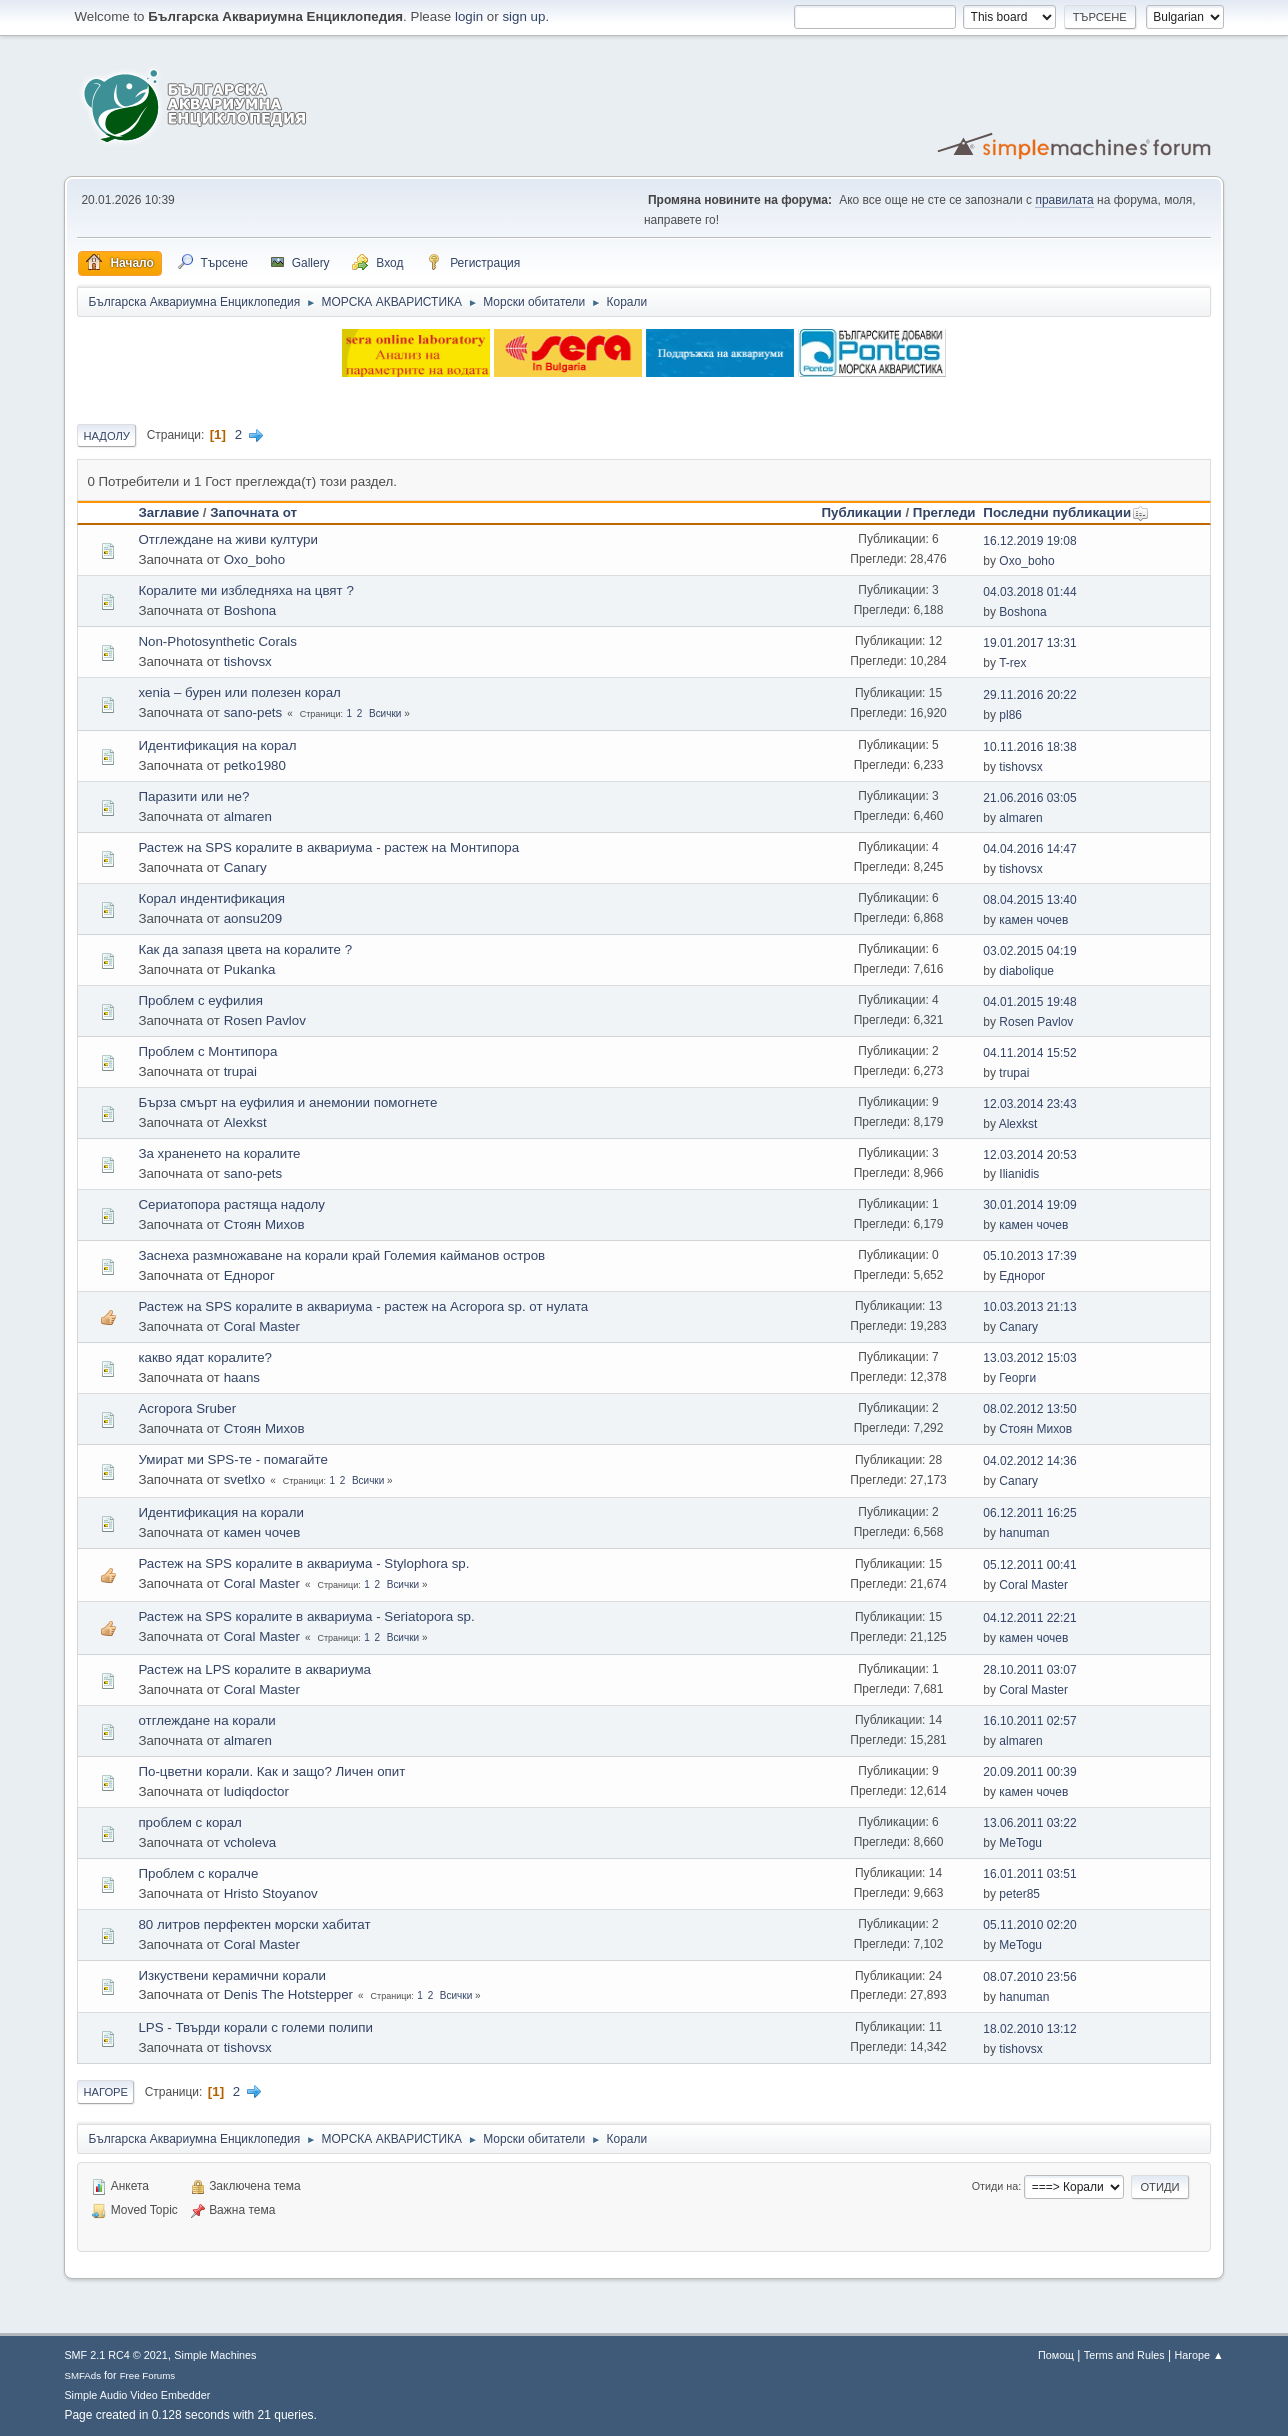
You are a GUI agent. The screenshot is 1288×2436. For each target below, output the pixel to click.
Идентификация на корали (221, 1512)
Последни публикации (1066, 512)
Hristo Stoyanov (271, 1893)
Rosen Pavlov (265, 1020)
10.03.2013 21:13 (1029, 1307)
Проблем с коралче (198, 1873)
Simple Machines (215, 2355)
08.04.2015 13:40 (1029, 900)
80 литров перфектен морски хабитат (254, 1924)
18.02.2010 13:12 (1029, 2029)
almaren (248, 816)
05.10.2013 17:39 (1029, 1256)
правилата (1064, 200)
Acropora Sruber (187, 1408)
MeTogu (1020, 1843)
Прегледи (944, 512)
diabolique (1026, 971)
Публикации (862, 512)
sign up (523, 16)
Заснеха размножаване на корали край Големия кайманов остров (341, 1255)
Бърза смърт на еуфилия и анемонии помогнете (287, 1102)
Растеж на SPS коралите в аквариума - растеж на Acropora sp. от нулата (363, 1306)
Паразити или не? (193, 796)
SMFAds (82, 2375)
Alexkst (245, 1122)
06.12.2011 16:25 (1029, 1513)
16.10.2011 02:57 (1029, 1721)
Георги (1017, 1378)
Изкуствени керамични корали (232, 1975)
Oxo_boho (255, 559)
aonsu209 (253, 918)
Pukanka (250, 969)
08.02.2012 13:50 (1029, 1409)
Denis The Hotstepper (288, 1994)
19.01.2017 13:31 (1029, 643)
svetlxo (244, 1479)
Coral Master (262, 1326)
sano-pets (253, 712)
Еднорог (249, 1275)
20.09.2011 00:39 (1029, 1772)
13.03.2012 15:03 (1029, 1358)
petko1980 (255, 765)
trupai (240, 1071)
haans (242, 1377)
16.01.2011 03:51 (1029, 1874)
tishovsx (248, 661)
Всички (385, 713)
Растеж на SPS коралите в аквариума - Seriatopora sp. (306, 1616)
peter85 (1019, 1894)
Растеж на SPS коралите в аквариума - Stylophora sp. (303, 1563)
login (469, 16)
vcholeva (250, 1842)
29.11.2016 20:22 (1029, 695)
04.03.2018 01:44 (1029, 592)
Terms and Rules (1124, 2355)
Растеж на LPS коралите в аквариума (254, 1669)
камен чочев (1033, 920)
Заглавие (168, 512)
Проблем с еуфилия (200, 1000)
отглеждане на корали (206, 1720)
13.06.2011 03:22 (1029, 1823)
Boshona (250, 610)
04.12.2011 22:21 (1029, 1618)
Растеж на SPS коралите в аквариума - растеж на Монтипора (328, 847)
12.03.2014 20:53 (1029, 1155)
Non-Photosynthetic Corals (217, 641)
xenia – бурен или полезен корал (239, 692)
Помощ (1056, 2355)
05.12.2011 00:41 (1029, 1565)
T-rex (1012, 663)
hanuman (1024, 1533)
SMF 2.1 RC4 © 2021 (115, 2355)
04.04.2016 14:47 (1029, 849)
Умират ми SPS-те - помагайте (232, 1459)
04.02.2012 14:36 (1029, 1461)
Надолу (106, 436)
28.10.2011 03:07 (1029, 1670)
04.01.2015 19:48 (1029, 1002)
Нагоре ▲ (1198, 2355)
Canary (245, 867)
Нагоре (105, 2092)
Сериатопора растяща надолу (231, 1204)
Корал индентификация (211, 898)
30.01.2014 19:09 (1029, 1205)
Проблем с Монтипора (207, 1051)
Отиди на (995, 2186)
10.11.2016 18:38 (1029, 747)
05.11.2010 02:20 (1029, 1925)
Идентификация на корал (217, 745)
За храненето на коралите (219, 1153)
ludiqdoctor (256, 1791)
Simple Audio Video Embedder (137, 2395)
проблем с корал (190, 1822)
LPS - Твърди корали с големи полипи (255, 2027)
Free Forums (148, 2375)
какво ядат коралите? (205, 1357)
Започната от (253, 512)
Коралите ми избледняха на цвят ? (245, 590)
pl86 (1010, 715)
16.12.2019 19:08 (1029, 541)
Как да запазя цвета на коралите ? (245, 949)
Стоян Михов (264, 1224)
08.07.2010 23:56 (1029, 1977)
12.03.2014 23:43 (1029, 1104)
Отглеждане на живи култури (227, 539)
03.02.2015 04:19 (1029, 951)
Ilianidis (1019, 1174)
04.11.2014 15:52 (1029, 1053)
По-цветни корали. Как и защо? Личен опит (271, 1771)
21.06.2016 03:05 (1029, 798)
